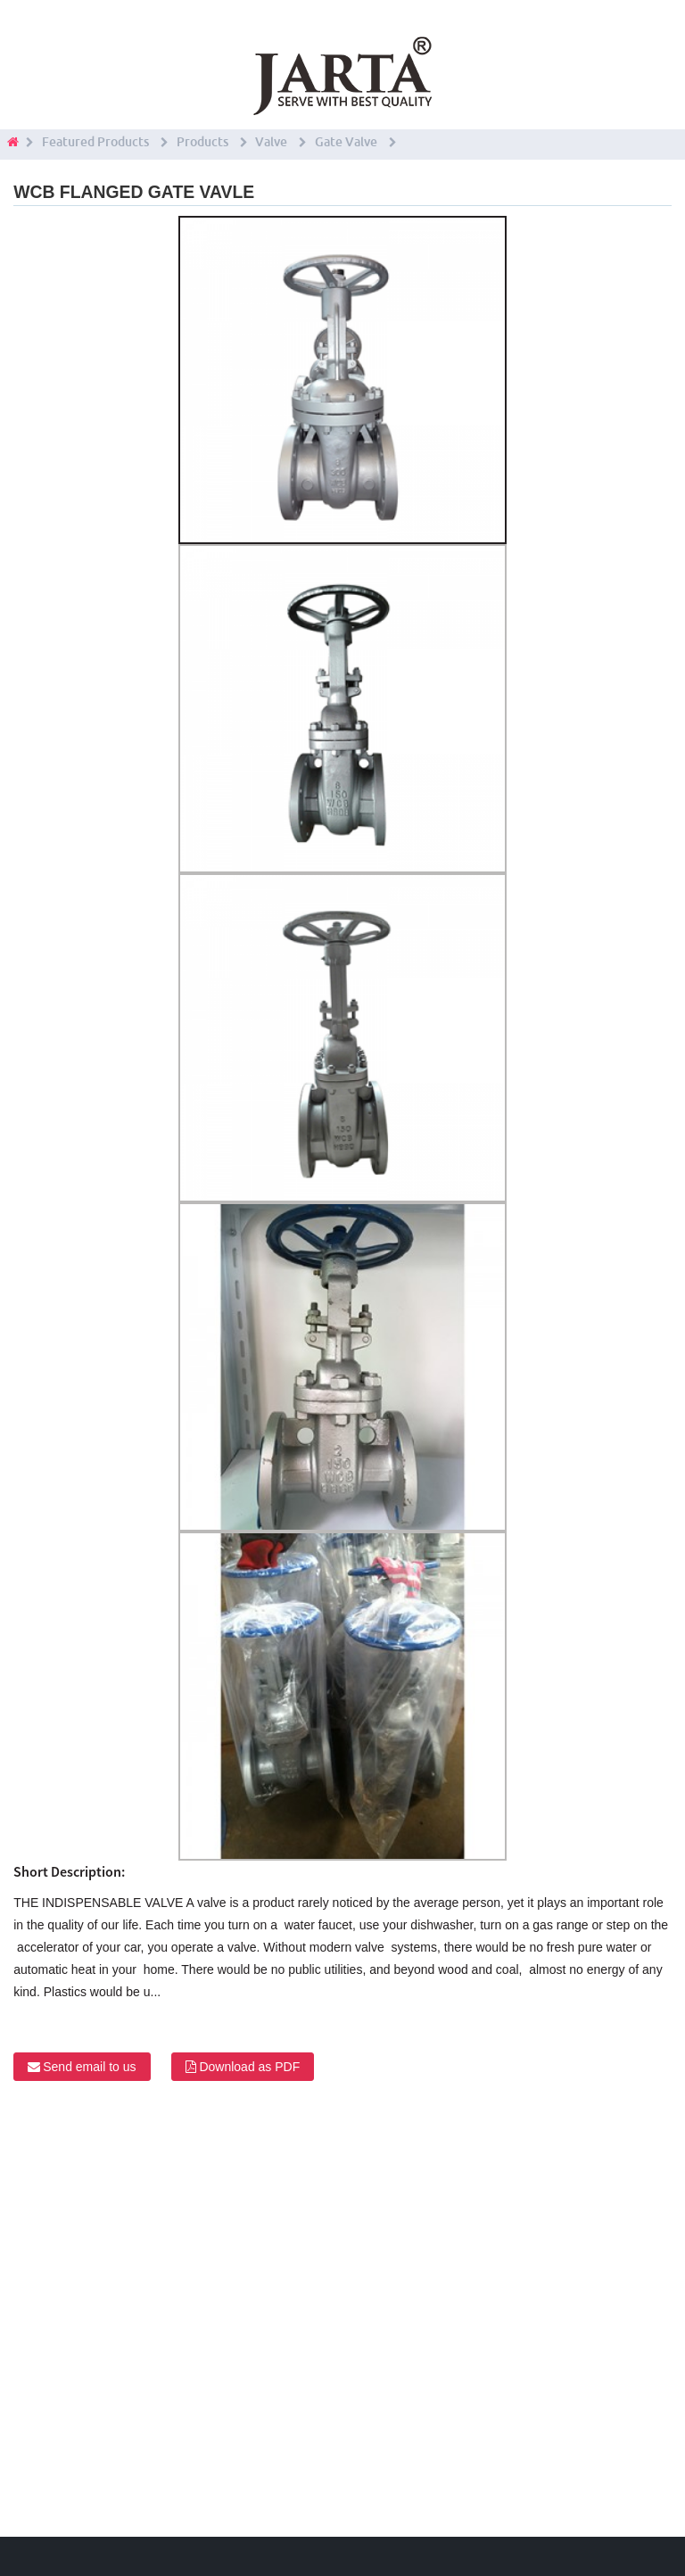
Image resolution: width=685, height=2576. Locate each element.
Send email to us (89, 2067)
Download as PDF (249, 2067)
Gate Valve (346, 142)
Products (202, 142)
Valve (271, 142)
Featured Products (95, 142)
